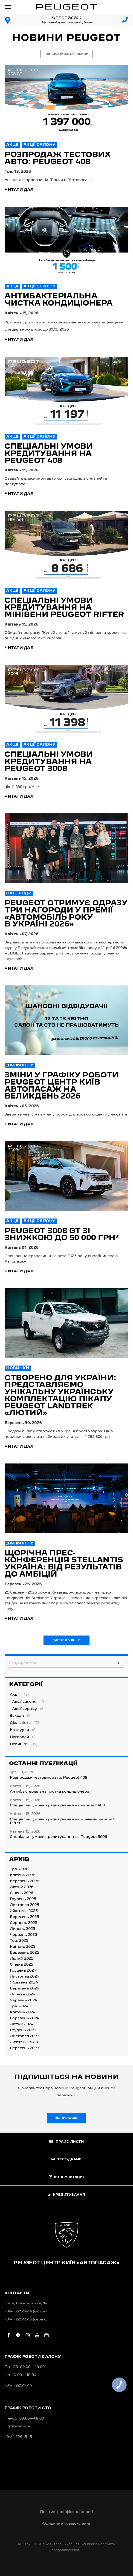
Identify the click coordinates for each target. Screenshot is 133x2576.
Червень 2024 (23, 2000)
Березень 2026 (24, 1881)
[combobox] (66, 1663)
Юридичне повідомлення (66, 2523)
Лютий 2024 (21, 2024)
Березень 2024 (24, 2018)
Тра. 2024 (19, 2006)
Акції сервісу (39, 286)
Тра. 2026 (19, 1869)
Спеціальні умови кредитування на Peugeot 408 (49, 454)
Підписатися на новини (66, 54)
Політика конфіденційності (66, 2512)
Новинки (17, 1368)
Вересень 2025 (24, 1917)
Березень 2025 (24, 1952)
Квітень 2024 (22, 2012)
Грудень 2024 (23, 1970)
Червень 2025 (23, 1934)
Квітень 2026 (22, 1875)
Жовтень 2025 (24, 1911)
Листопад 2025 (24, 1905)
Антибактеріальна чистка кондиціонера (49, 1791)
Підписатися (66, 2118)
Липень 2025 (22, 1929)
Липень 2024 (22, 1994)
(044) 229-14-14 (18, 2385)
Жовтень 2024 (24, 1982)
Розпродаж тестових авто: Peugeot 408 (48, 1777)
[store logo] (66, 6)
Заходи (17, 1715)
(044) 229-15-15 (18, 2437)
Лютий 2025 (21, 1958)
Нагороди (19, 893)
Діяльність (19, 1065)
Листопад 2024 (24, 1976)
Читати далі (20, 190)
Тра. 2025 (19, 1940)
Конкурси (19, 1730)
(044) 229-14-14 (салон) (26, 2311)
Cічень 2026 (21, 1893)
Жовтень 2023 (24, 2042)
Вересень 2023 (24, 2048)
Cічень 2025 (21, 1964)
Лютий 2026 (21, 1887)
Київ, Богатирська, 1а (26, 2303)
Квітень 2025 (22, 1946)
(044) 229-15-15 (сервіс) (26, 2319)
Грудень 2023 (23, 2030)
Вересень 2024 (24, 1988)
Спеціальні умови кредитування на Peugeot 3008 (49, 762)
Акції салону (39, 145)
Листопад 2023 (24, 2036)
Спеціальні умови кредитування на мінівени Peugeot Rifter (64, 608)
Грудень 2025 (23, 1899)
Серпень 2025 (23, 1923)
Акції (12, 145)
